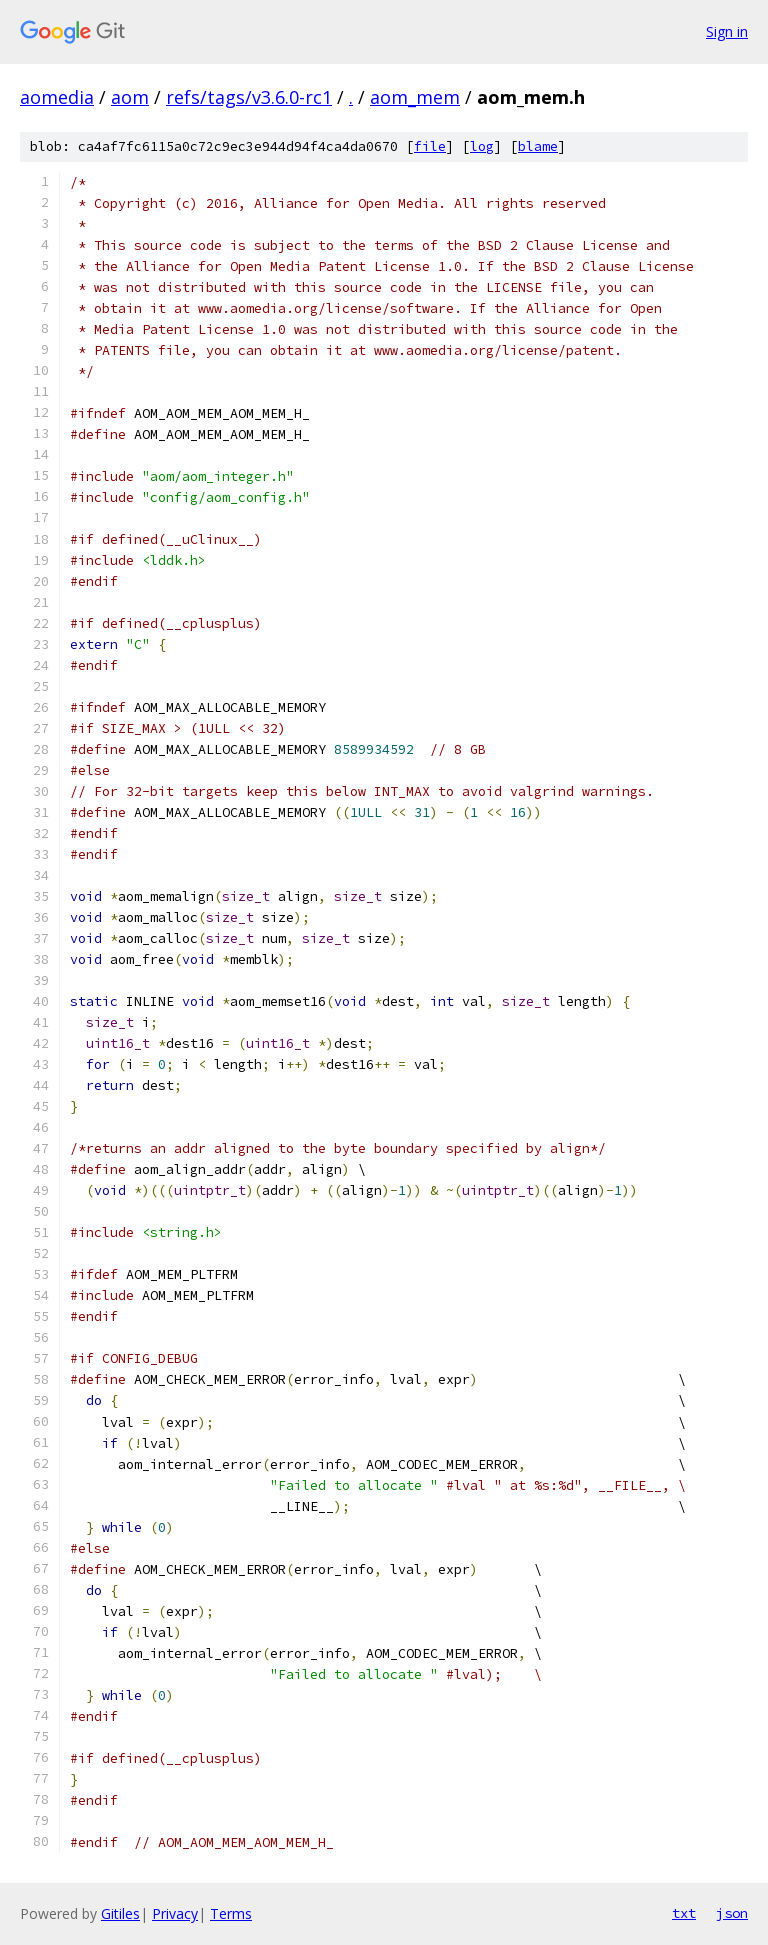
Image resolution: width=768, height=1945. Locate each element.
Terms (231, 1913)
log (482, 146)
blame (538, 146)
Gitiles (120, 1913)
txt (684, 1913)
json (732, 1913)
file (430, 146)
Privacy (175, 1913)
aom (130, 97)
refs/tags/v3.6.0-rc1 (249, 97)
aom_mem (415, 97)
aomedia (57, 97)
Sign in (727, 31)
